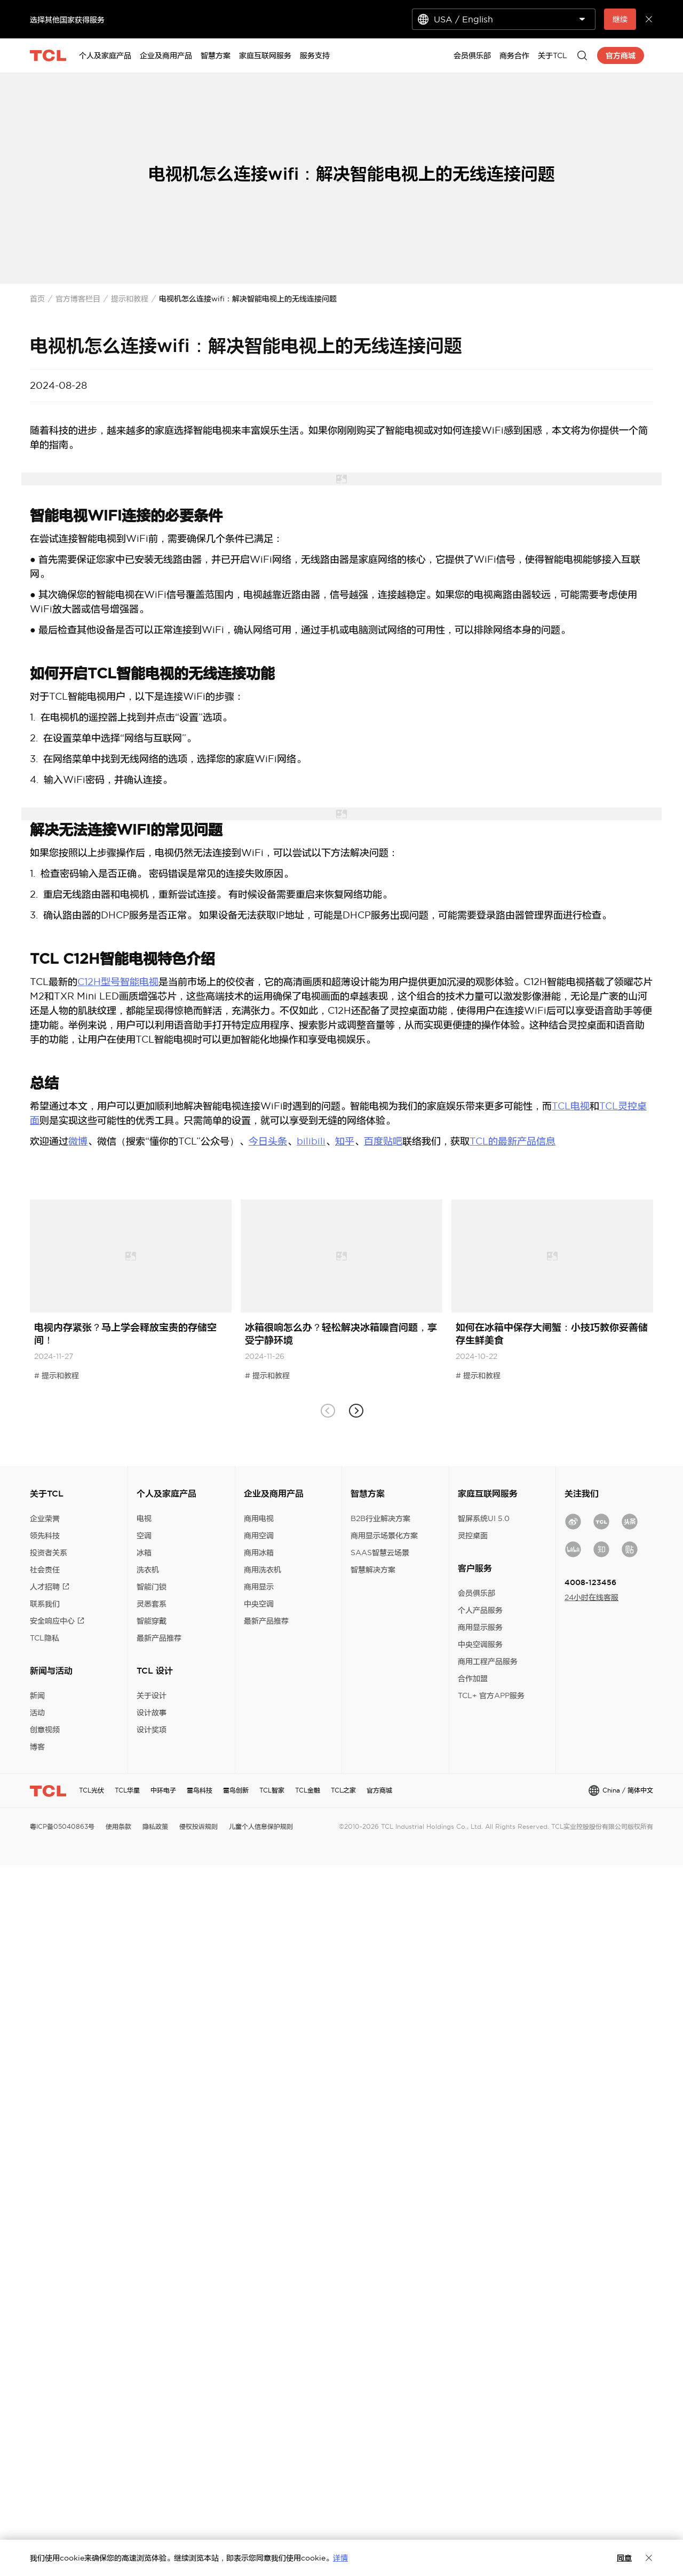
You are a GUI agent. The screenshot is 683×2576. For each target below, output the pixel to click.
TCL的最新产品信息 (512, 1141)
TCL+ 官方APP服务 (491, 1695)
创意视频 (45, 1729)
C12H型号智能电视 (117, 981)
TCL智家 (271, 1790)
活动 (37, 1712)
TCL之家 (343, 1790)
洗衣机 (148, 1569)
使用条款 (118, 1826)
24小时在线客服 (591, 1597)
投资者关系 (48, 1552)
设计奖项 (151, 1729)
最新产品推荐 (159, 1638)
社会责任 (45, 1569)
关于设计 (151, 1695)
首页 (37, 298)
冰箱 (144, 1552)
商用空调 (259, 1535)
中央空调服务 (480, 1644)
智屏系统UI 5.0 (484, 1518)
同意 (624, 2558)
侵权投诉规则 (198, 1826)
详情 (340, 2558)
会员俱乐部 (476, 1593)
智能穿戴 (151, 1621)
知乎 (344, 1141)
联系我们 (45, 1604)
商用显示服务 (480, 1627)
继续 (620, 19)
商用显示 (259, 1586)
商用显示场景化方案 (384, 1535)
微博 (78, 1141)
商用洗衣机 (262, 1569)
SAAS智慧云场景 (380, 1552)
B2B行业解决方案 (380, 1518)
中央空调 (259, 1604)
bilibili (311, 1141)
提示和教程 (129, 298)
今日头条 (268, 1141)
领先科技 (45, 1535)
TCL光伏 (91, 1790)
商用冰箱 (259, 1552)
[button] (355, 1411)
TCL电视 (571, 1106)
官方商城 (379, 1790)
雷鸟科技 (199, 1790)
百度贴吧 (383, 1141)
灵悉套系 (151, 1604)
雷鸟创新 (236, 1790)
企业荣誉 (45, 1518)
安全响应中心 (57, 1621)
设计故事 (151, 1712)
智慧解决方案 (373, 1569)
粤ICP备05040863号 (62, 1826)
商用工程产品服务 (488, 1661)
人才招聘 (49, 1586)
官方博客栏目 (77, 298)
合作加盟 (473, 1678)
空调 (144, 1535)
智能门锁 (151, 1586)
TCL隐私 (44, 1638)
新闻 (37, 1695)
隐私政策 (155, 1826)
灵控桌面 (473, 1535)
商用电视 (259, 1518)
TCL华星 (127, 1790)
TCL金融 (307, 1790)
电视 (144, 1518)
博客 (37, 1746)
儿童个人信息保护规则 (261, 1826)
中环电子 (163, 1790)
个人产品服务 (480, 1610)
